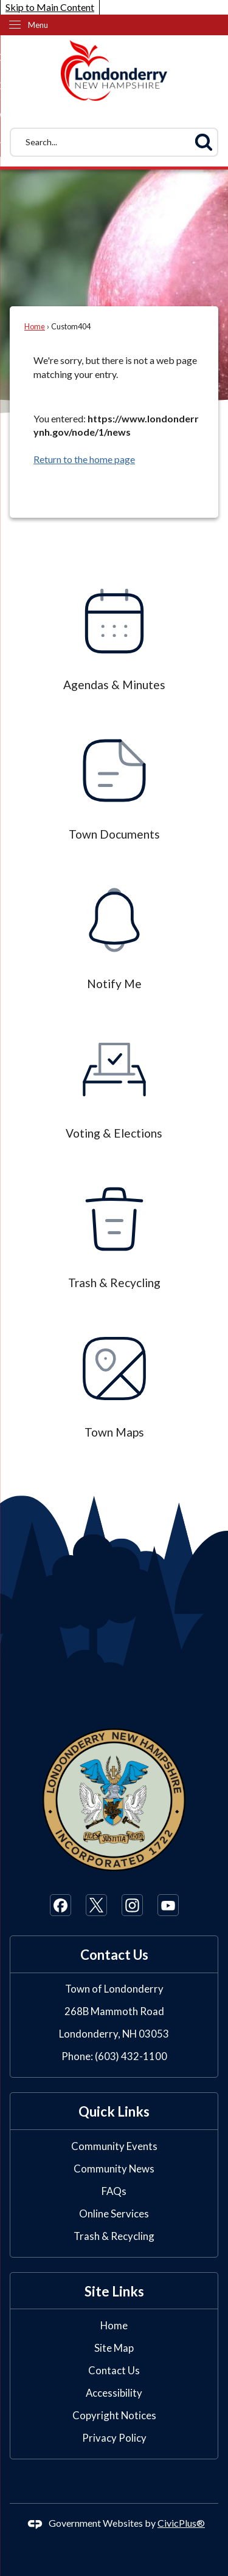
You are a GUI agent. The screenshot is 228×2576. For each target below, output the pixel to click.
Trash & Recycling (114, 2236)
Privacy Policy (114, 2437)
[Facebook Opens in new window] (60, 1904)
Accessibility (114, 2392)
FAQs (114, 2191)
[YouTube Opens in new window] (168, 1904)
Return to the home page (84, 459)
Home (34, 326)
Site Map (114, 2347)
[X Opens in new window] (96, 1905)
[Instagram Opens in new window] (132, 1904)
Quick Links (114, 2111)
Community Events (114, 2146)
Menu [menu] (38, 25)
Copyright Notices (114, 2415)
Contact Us (114, 2370)
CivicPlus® (181, 2523)
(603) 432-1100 (131, 2056)
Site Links (114, 2291)
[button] (203, 142)
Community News (114, 2168)
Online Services (114, 2213)
